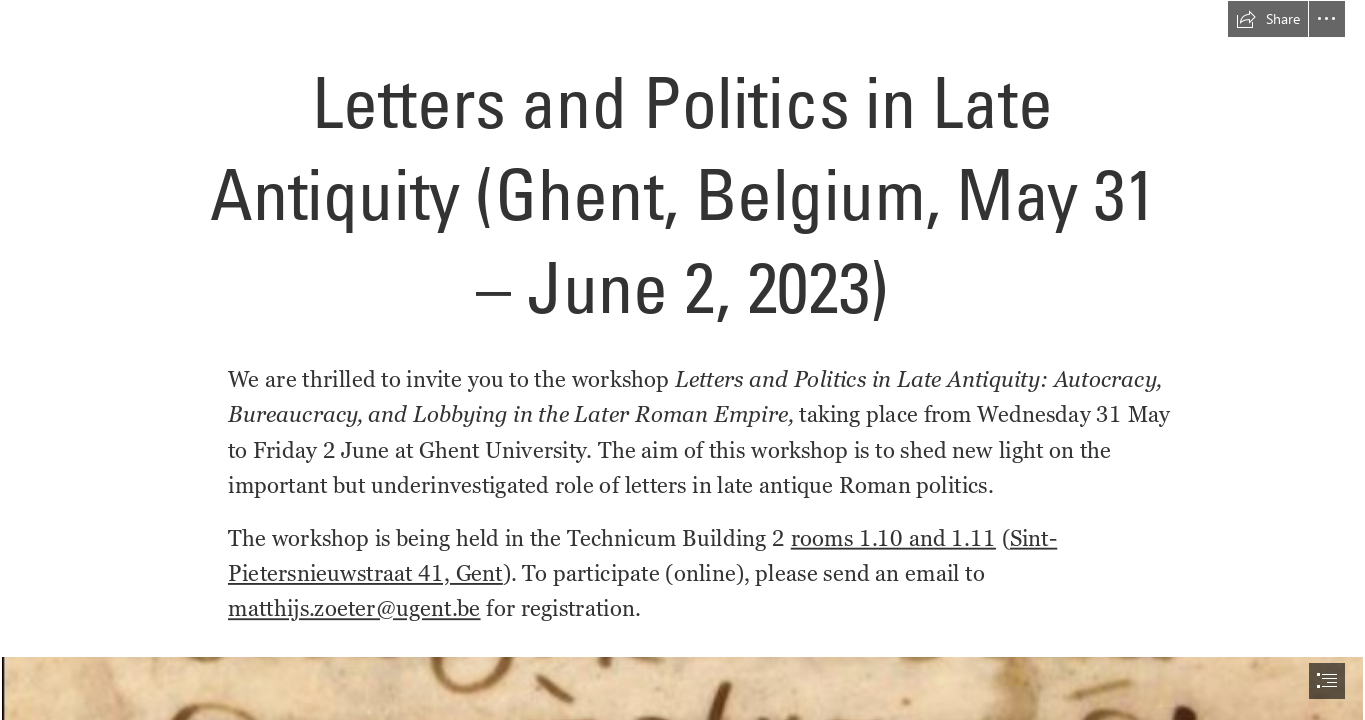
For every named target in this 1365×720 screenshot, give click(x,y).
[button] (1268, 19)
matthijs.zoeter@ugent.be (354, 608)
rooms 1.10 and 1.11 (893, 538)
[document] (682, 360)
